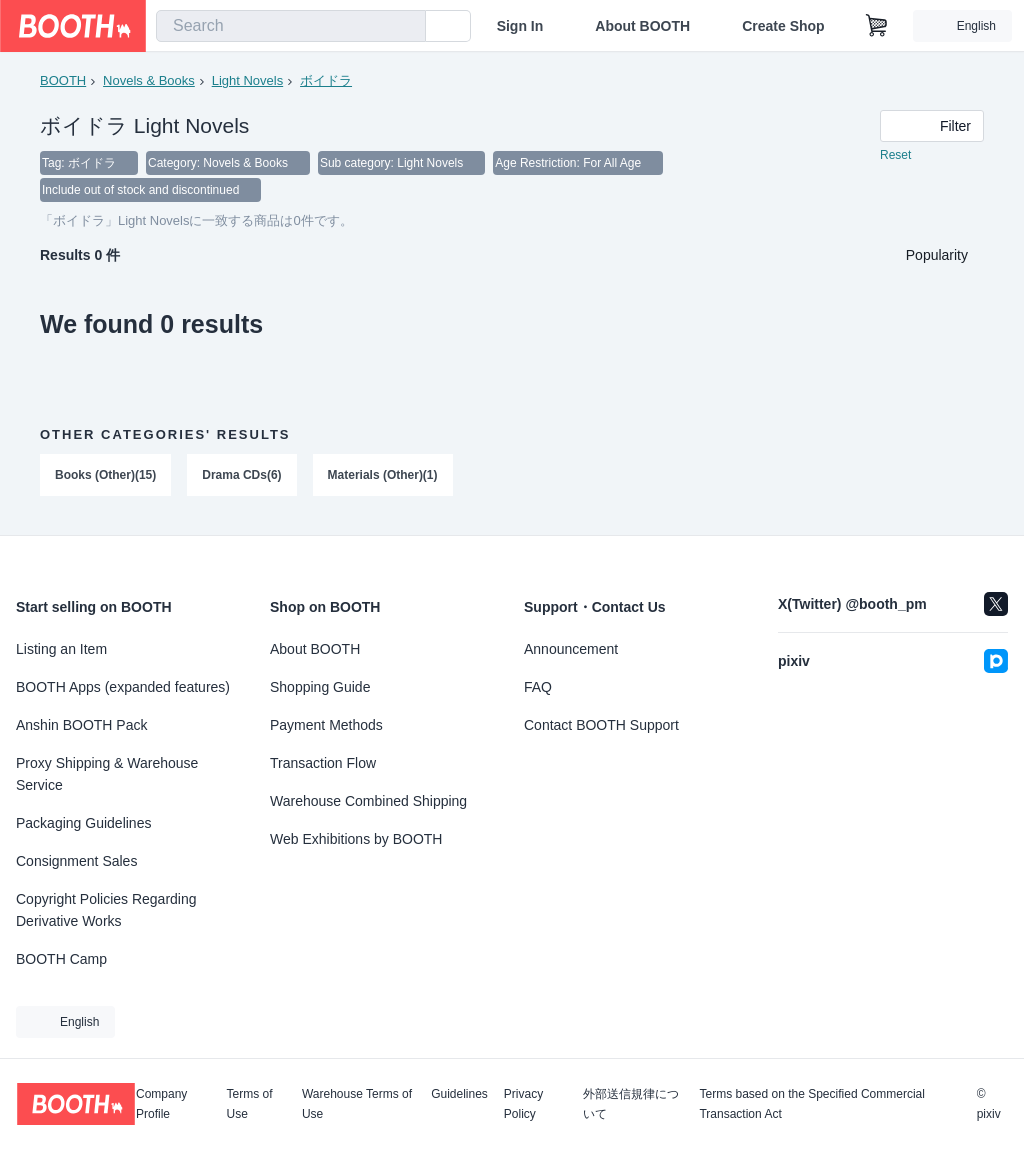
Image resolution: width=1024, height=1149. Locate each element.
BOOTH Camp (61, 959)
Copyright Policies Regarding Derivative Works (106, 910)
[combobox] (291, 26)
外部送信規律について (631, 1104)
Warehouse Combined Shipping (368, 801)
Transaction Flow (323, 763)
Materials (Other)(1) (383, 477)
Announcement (571, 649)
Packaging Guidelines (83, 823)
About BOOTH (642, 26)
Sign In (520, 26)
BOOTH (63, 80)
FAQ (538, 687)
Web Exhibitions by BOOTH (356, 839)
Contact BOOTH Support (601, 725)
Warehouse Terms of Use (357, 1104)
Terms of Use (250, 1104)
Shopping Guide (320, 687)
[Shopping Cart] (877, 26)
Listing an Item (61, 649)
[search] (406, 27)
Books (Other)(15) (105, 477)
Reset (895, 156)
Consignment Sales (76, 861)
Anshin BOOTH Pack (82, 725)
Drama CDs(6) (241, 477)
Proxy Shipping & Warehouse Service (107, 774)
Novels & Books (149, 80)
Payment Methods (326, 725)
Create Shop (783, 26)
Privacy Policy (523, 1104)
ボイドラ (326, 80)
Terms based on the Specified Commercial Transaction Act (811, 1104)
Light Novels (248, 80)
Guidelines (459, 1094)
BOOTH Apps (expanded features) (123, 687)
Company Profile (161, 1104)
